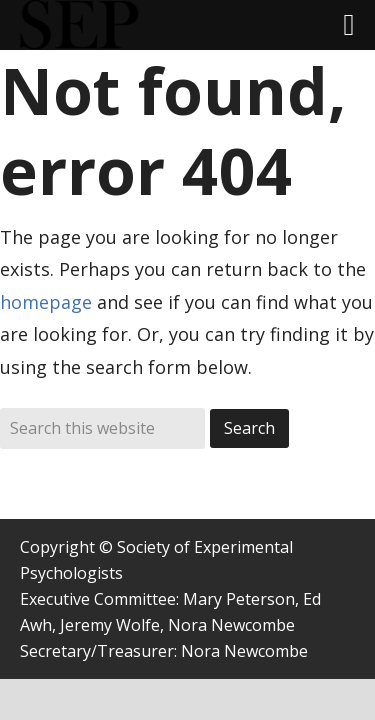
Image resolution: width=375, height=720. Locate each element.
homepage (46, 302)
